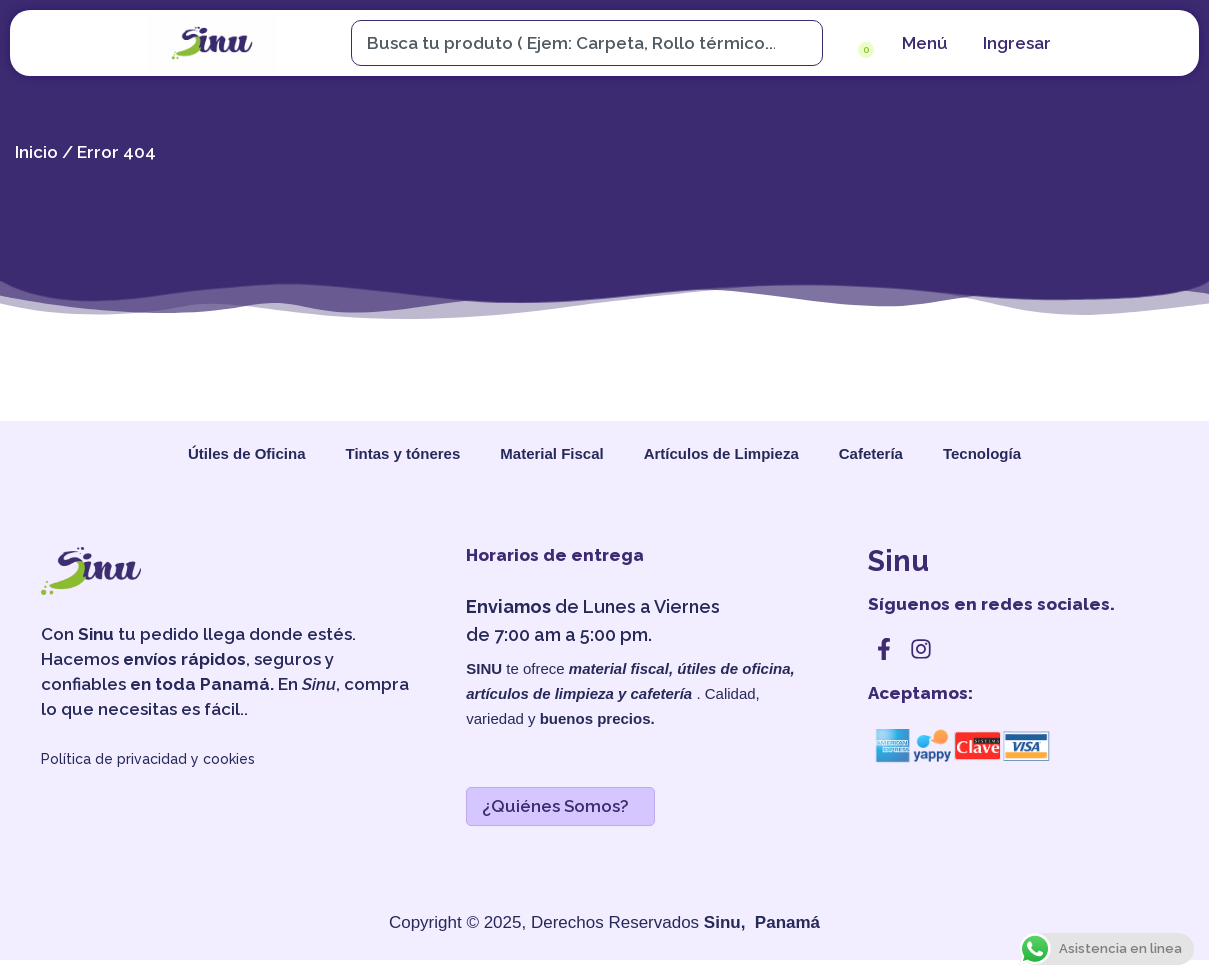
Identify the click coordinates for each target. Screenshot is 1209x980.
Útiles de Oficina (247, 453)
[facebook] (884, 649)
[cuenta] (1014, 43)
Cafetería (871, 453)
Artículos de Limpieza (721, 453)
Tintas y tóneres (403, 453)
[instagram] (921, 649)
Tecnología (982, 453)
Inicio (36, 152)
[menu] (922, 43)
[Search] (807, 43)
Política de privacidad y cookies (148, 759)
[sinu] (212, 43)
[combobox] (577, 43)
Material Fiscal (551, 453)
